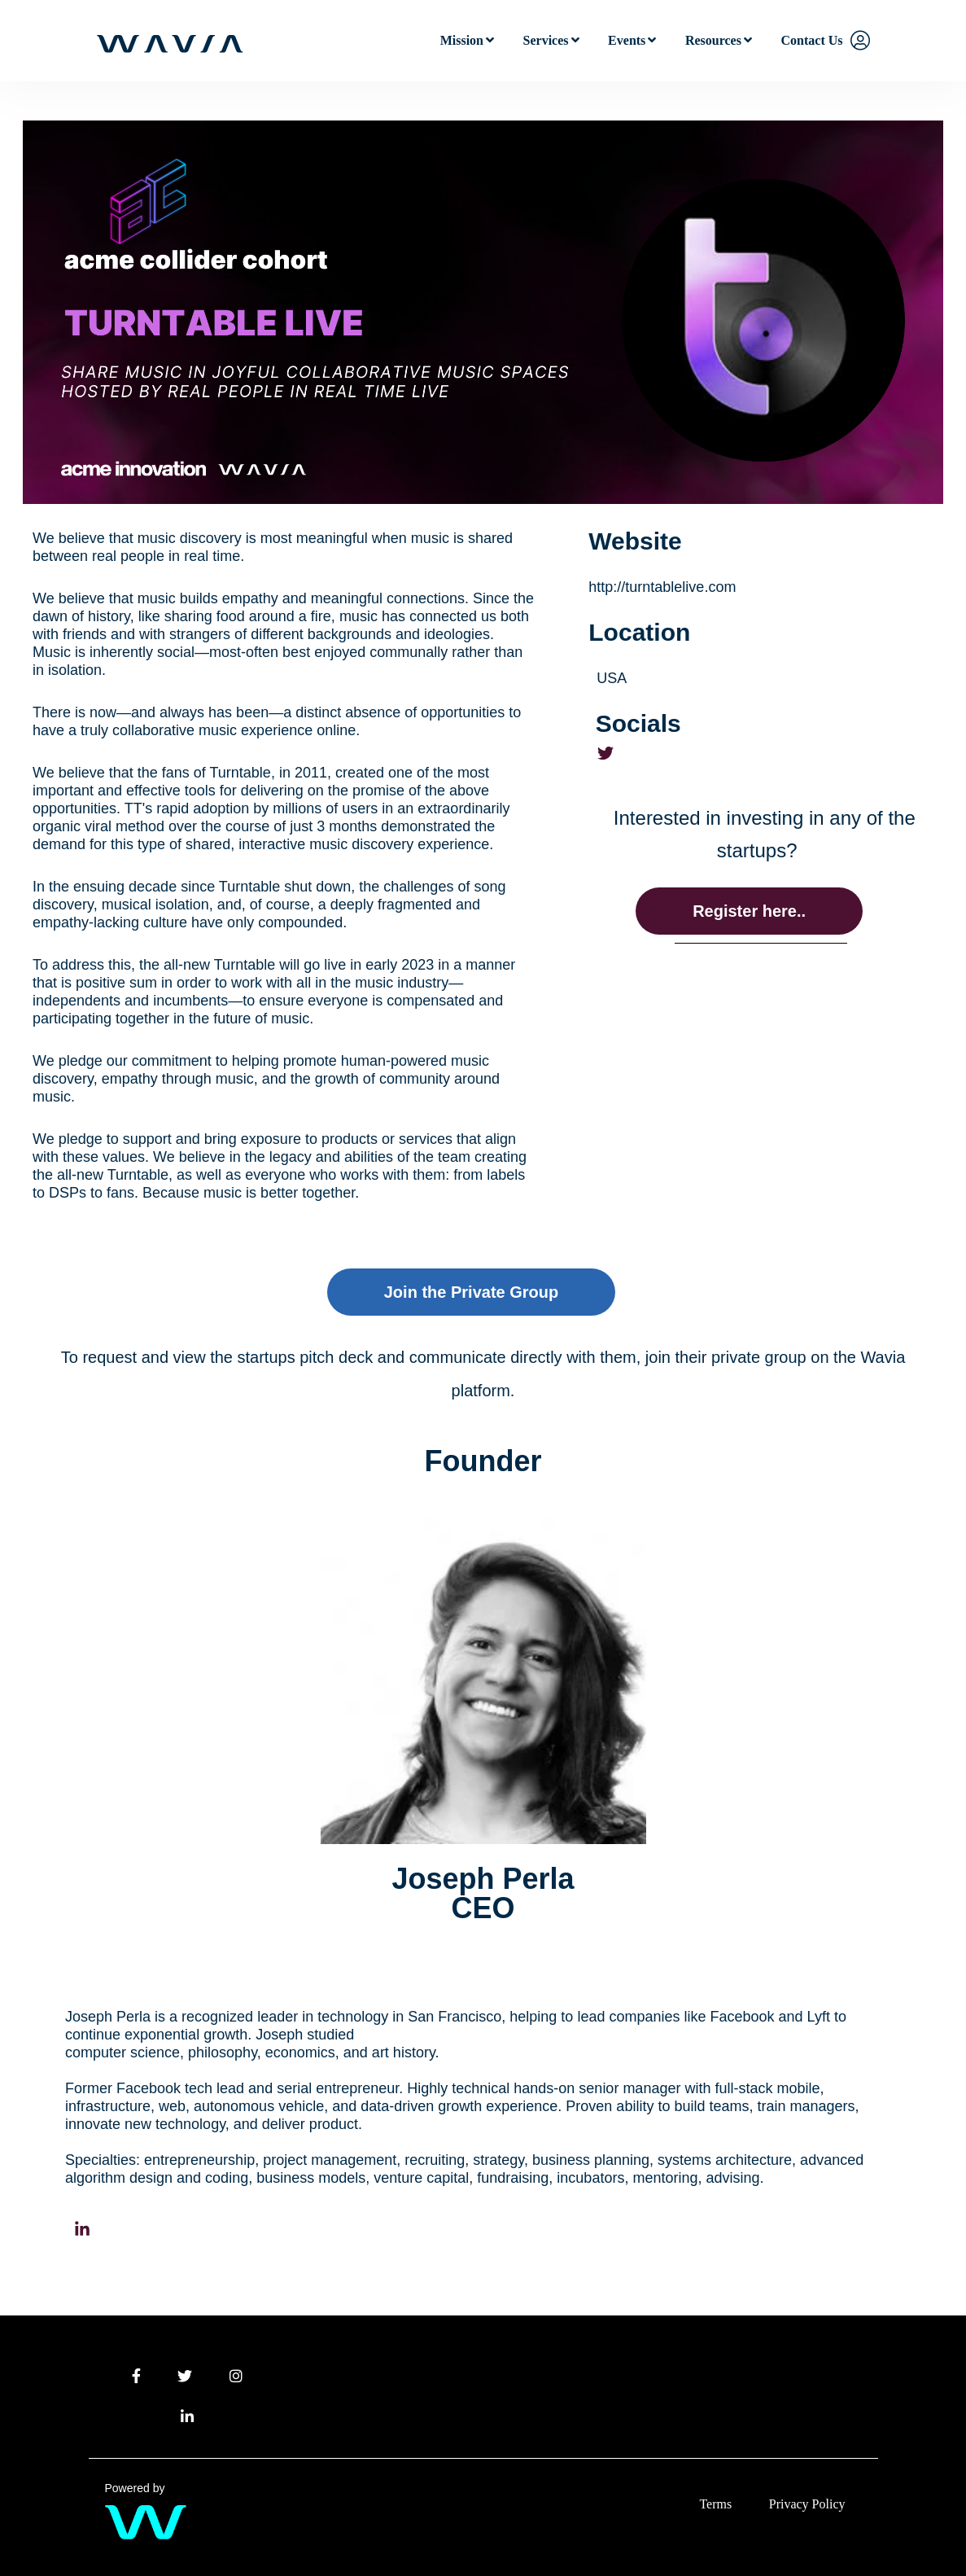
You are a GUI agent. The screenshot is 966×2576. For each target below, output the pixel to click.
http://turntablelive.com (662, 587)
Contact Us (812, 40)
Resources (713, 40)
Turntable (240, 772)
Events (626, 40)
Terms (715, 2504)
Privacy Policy (807, 2504)
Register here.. (749, 911)
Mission (461, 40)
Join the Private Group (471, 1292)
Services (546, 40)
